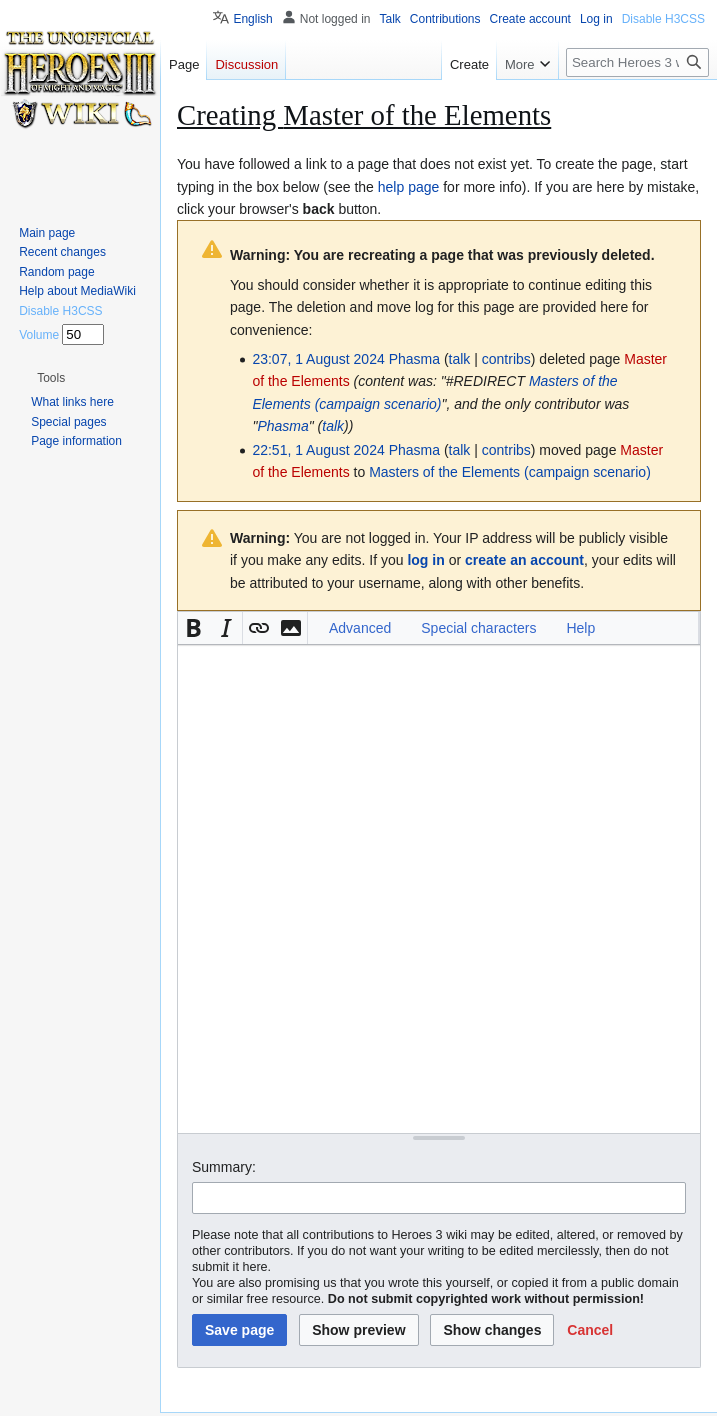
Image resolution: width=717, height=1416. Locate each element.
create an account (524, 560)
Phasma (282, 426)
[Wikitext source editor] (439, 888)
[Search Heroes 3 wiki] (637, 62)
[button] (194, 628)
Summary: (224, 1167)
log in (425, 560)
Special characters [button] (478, 628)
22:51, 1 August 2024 (318, 450)
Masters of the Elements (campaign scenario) (510, 472)
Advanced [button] (360, 628)
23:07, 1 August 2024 (318, 359)
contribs (506, 359)
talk (460, 359)
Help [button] (580, 628)
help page (409, 187)
